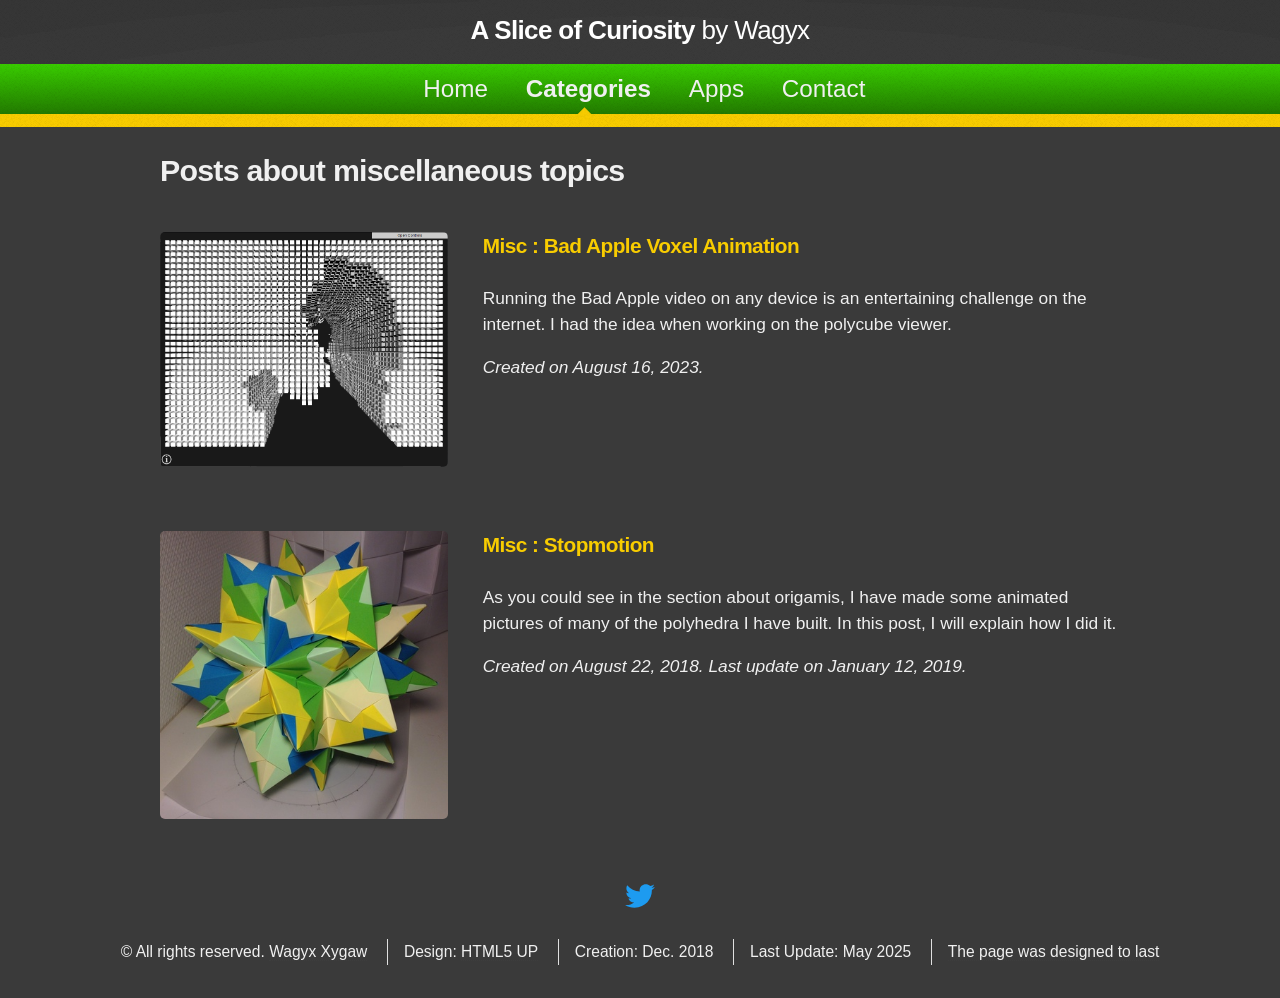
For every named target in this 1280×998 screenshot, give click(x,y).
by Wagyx (640, 30)
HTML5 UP (499, 951)
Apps (716, 88)
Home (455, 88)
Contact (824, 88)
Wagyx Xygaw (318, 951)
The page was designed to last (1054, 951)
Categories (588, 88)
